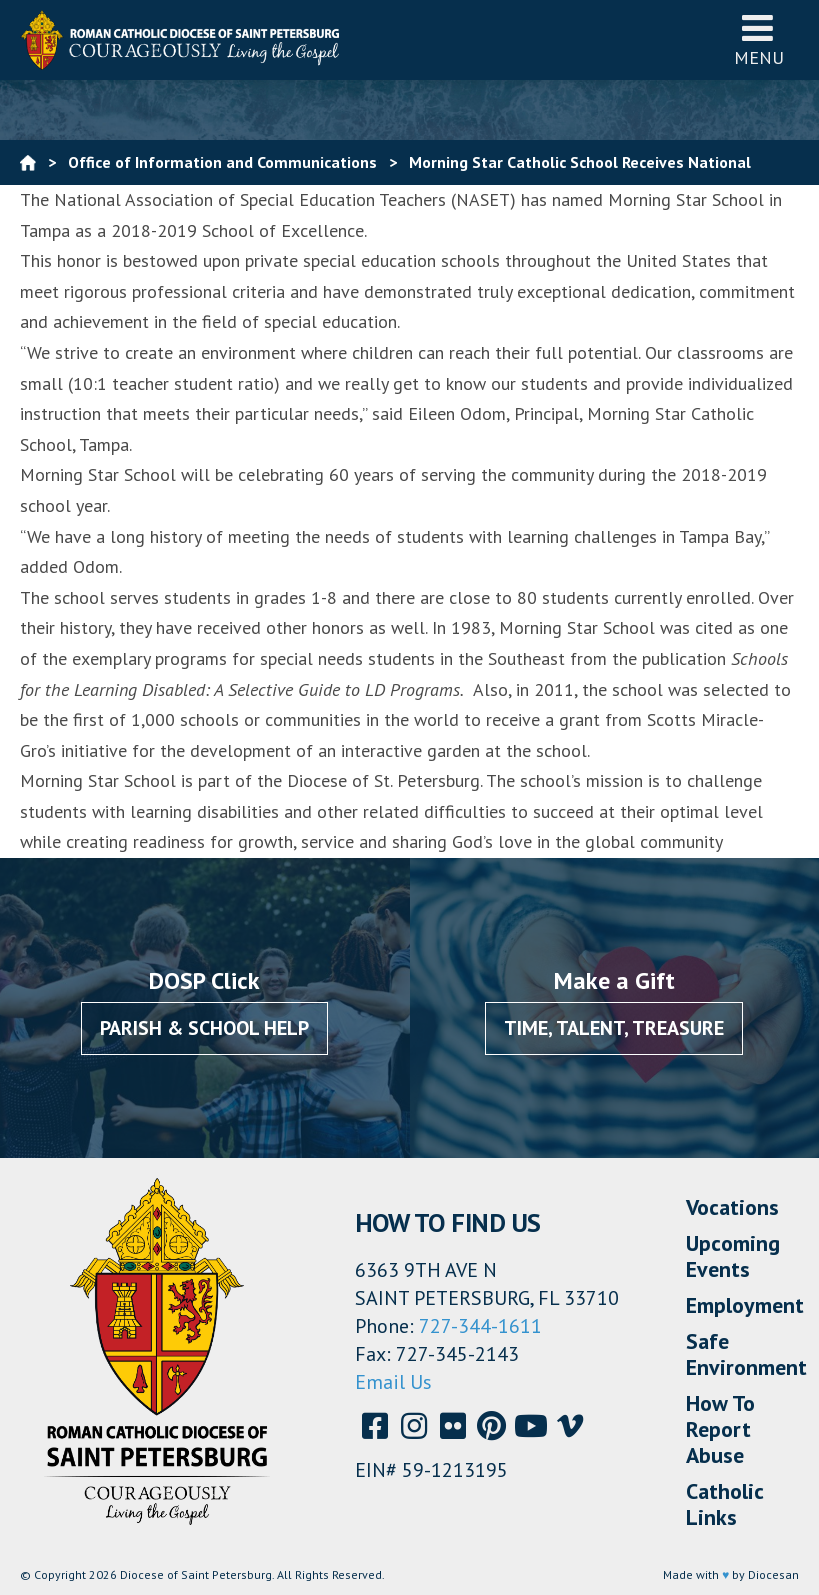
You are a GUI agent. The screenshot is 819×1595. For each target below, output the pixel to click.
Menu (759, 39)
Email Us (393, 1382)
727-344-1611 (480, 1326)
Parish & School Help (204, 1028)
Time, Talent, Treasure (614, 1028)
